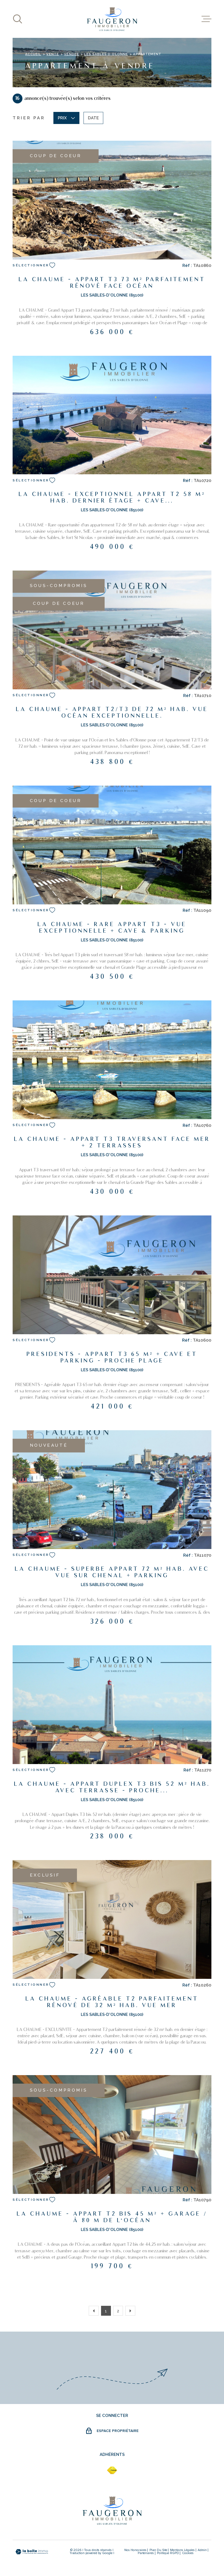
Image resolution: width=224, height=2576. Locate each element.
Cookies (188, 2553)
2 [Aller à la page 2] (118, 2311)
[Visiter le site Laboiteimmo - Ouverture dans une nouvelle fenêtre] (32, 2551)
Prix (66, 117)
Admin (202, 2550)
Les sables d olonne (106, 54)
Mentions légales (182, 2550)
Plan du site (158, 2550)
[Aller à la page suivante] (130, 2311)
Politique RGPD (168, 2553)
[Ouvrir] (17, 19)
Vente (52, 54)
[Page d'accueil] (112, 19)
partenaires (146, 2553)
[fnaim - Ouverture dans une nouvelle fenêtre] (112, 2470)
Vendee (71, 54)
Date (93, 117)
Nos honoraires (135, 2550)
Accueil (33, 54)
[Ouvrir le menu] (206, 19)
